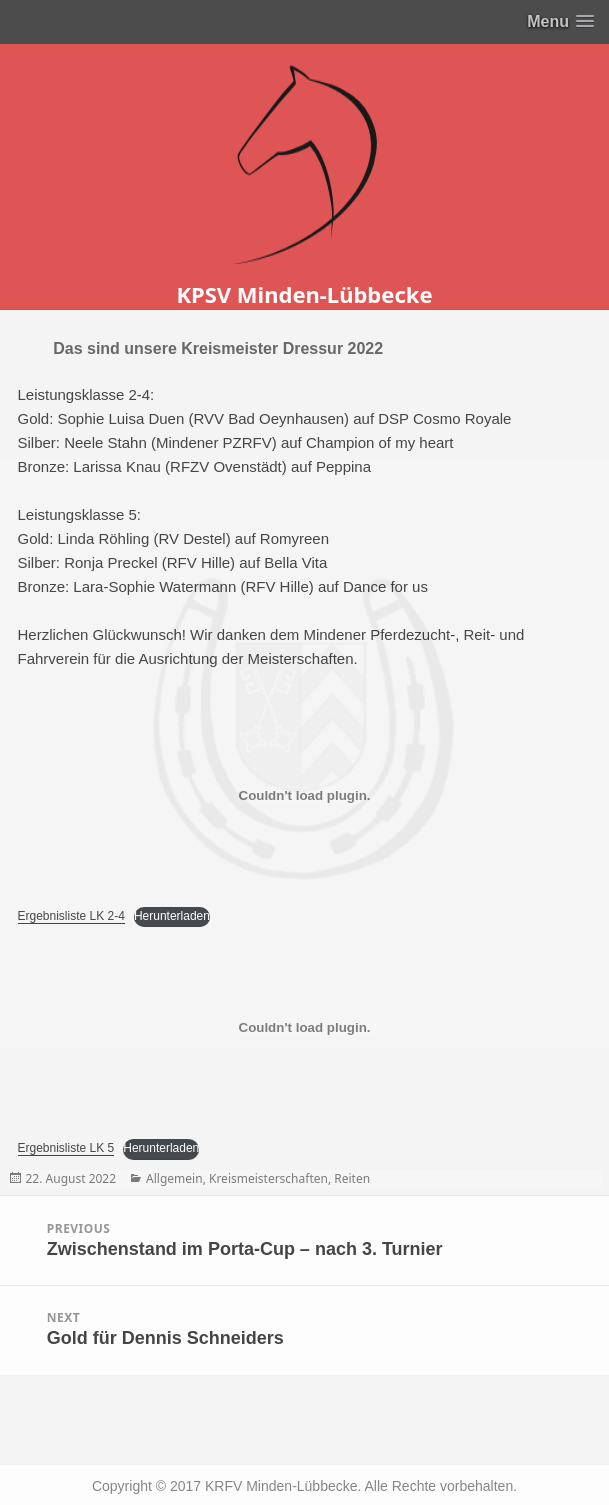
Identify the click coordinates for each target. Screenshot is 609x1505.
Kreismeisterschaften (268, 1178)
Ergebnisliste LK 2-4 (71, 916)
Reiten (352, 1178)
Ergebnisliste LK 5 (66, 1148)
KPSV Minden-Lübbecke (304, 294)
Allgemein (174, 1178)
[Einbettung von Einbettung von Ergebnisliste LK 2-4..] (305, 795)
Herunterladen (172, 916)
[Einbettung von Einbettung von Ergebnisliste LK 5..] (305, 1027)
